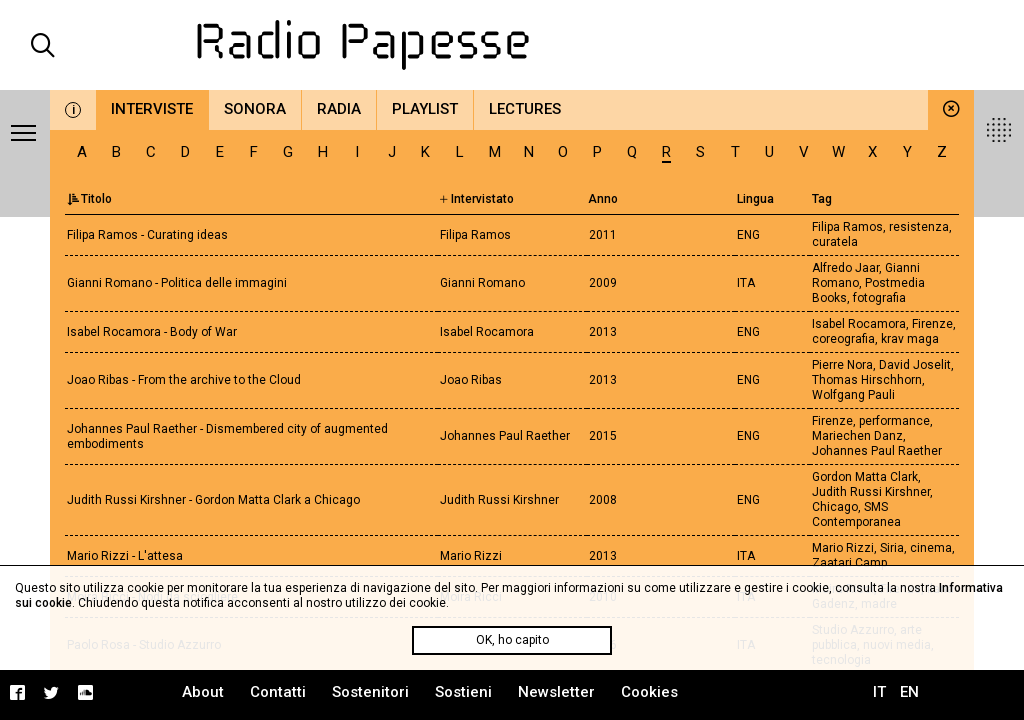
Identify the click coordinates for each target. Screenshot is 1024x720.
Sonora (255, 109)
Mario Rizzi (843, 548)
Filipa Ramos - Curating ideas (147, 235)
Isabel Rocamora (859, 324)
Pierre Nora (842, 365)
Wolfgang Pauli (853, 395)
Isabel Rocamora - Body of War (152, 332)
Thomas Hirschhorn (867, 380)
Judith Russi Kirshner (871, 492)
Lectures (525, 109)
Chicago (835, 507)
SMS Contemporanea (856, 514)
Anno (603, 199)
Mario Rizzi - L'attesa (125, 556)
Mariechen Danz (857, 436)
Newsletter (556, 692)
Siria (892, 548)
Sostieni (463, 692)
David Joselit (915, 365)
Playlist (425, 109)
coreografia (843, 339)
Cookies (649, 692)
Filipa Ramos (847, 227)
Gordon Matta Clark (865, 477)
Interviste (152, 109)
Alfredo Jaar (845, 268)
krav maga (910, 339)
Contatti (278, 692)
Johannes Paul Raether (877, 451)
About (203, 692)
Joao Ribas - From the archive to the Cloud (184, 380)
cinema (931, 548)
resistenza (919, 227)
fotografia (879, 298)
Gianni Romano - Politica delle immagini (177, 283)
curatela (835, 242)
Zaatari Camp (849, 563)
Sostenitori (370, 692)
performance (894, 421)
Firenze (932, 324)
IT (879, 692)
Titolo (89, 199)
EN (909, 692)
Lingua (755, 199)
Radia (339, 109)
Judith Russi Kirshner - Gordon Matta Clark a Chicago (213, 500)
